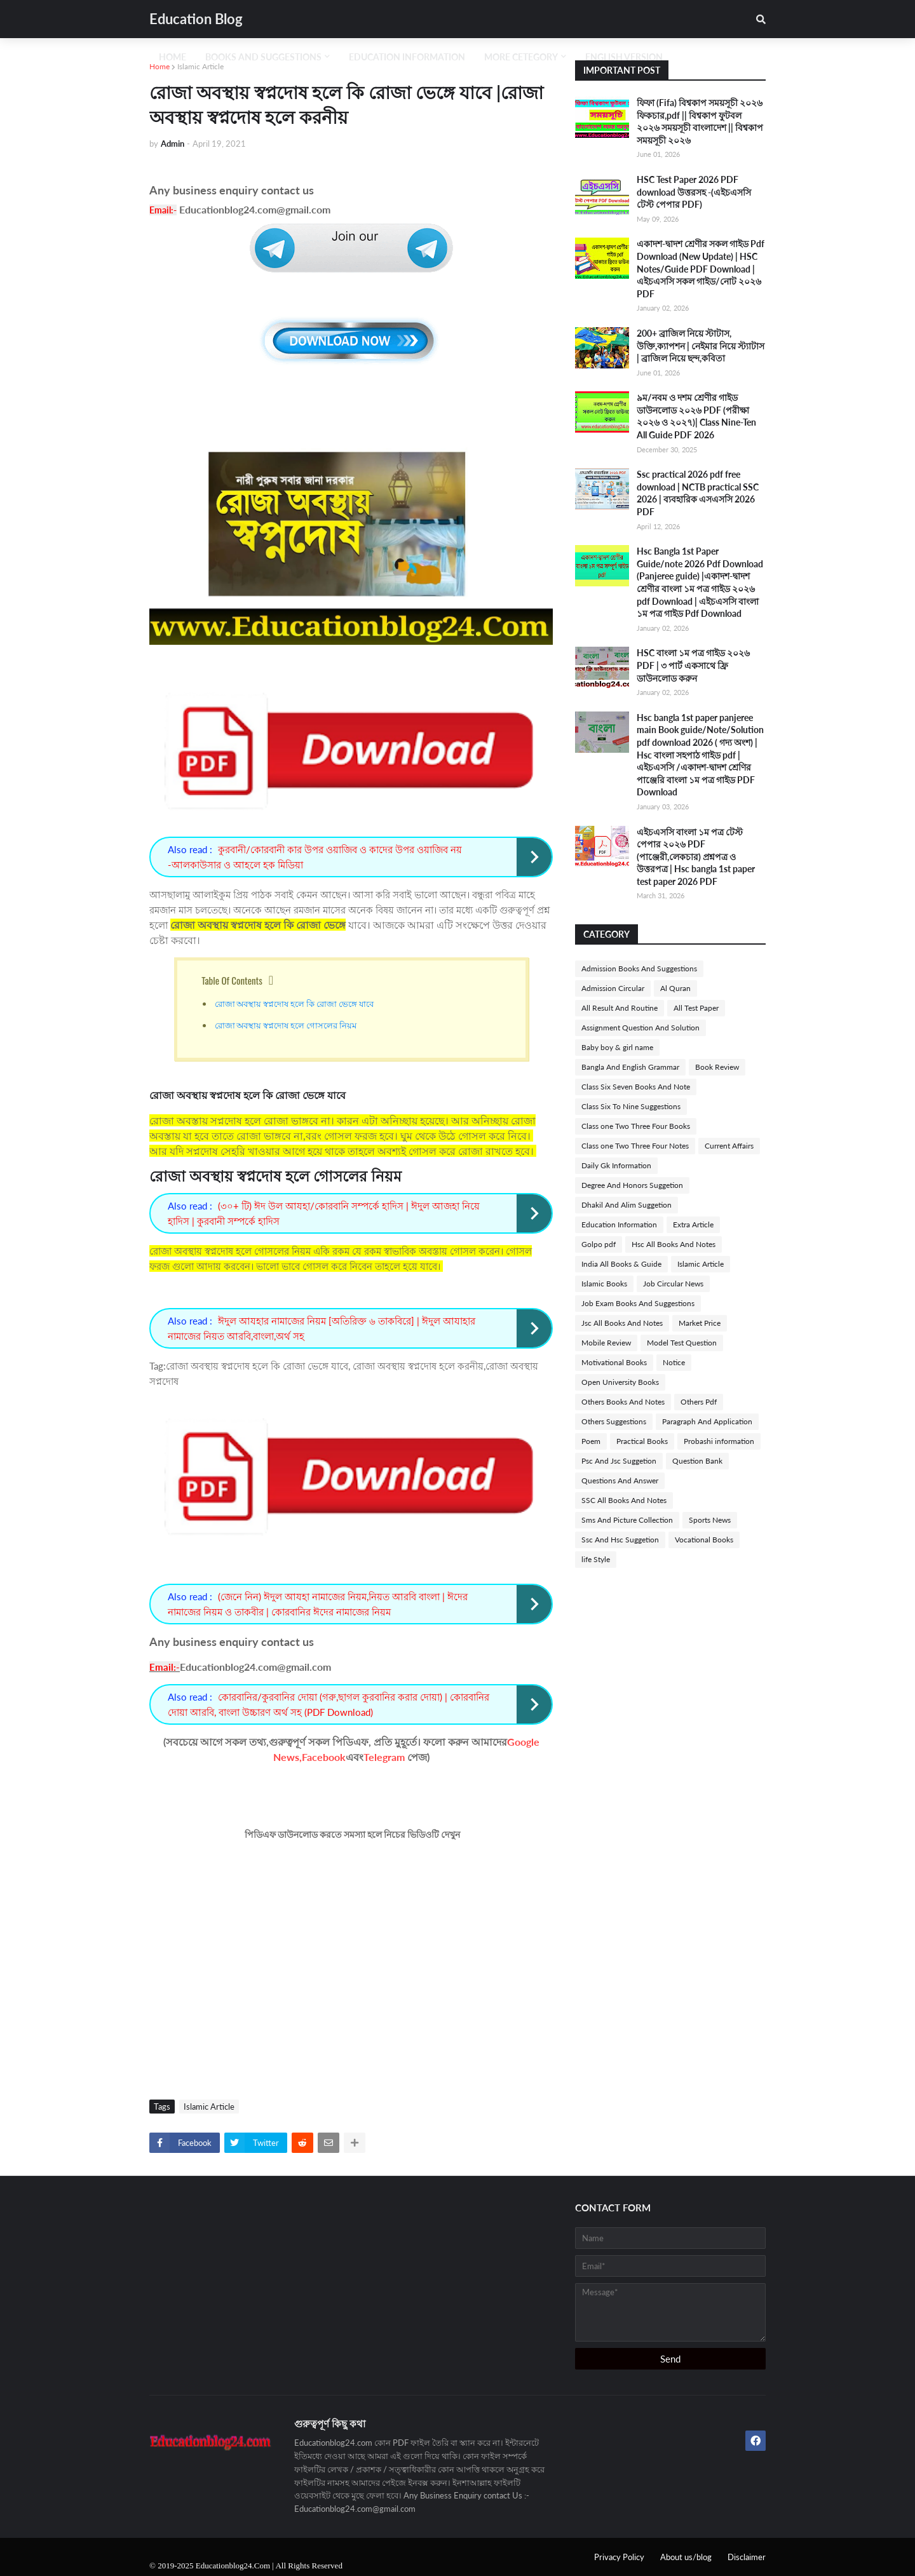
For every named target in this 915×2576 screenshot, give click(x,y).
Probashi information (719, 1441)
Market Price (700, 1323)
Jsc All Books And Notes (622, 1323)
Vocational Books (704, 1539)
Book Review (717, 1067)
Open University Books (620, 1382)
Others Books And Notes (623, 1401)
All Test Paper (696, 1008)
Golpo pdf (598, 1244)
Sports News (710, 1520)
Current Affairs (729, 1145)
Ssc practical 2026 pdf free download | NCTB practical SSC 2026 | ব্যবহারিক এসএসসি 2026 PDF (698, 493)
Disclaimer (747, 2557)
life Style (595, 1559)
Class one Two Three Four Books (635, 1126)
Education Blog (196, 18)
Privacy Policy (619, 2557)
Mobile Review (606, 1342)
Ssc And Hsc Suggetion (620, 1539)
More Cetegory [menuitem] (521, 56)
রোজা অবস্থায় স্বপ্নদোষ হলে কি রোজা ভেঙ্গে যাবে (295, 1003)
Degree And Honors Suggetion (632, 1185)
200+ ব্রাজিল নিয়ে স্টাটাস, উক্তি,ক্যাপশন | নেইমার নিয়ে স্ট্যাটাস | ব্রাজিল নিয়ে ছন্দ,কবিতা (700, 345)
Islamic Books (604, 1283)
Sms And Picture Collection (627, 1520)
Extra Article (693, 1224)
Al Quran (675, 988)
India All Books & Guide (621, 1264)
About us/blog (686, 2557)
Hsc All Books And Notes (673, 1244)
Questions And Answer (619, 1480)
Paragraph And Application (707, 1421)
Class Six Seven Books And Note (635, 1086)
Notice (674, 1362)
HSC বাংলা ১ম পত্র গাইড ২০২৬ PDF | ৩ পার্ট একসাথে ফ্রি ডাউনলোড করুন (693, 665)
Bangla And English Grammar (630, 1067)
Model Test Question (682, 1342)
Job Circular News (673, 1283)
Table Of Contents (231, 980)
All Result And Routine (619, 1008)
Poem (590, 1441)
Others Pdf (699, 1401)
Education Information (619, 1224)
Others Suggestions (613, 1421)
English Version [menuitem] (624, 56)
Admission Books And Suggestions (639, 968)
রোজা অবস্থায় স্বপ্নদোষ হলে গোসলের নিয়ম (286, 1024)
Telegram (384, 1757)
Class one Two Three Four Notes (635, 1145)
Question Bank (697, 1461)
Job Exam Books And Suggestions (638, 1303)
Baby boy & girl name (617, 1047)
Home (159, 66)
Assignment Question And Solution (640, 1027)
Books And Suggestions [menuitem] (263, 56)
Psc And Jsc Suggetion (618, 1461)
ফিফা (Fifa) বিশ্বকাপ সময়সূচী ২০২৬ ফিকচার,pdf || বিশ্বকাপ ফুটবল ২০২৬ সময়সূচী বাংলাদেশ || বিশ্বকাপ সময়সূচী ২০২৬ (700, 121)
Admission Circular (612, 988)
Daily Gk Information (616, 1165)
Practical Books (642, 1441)
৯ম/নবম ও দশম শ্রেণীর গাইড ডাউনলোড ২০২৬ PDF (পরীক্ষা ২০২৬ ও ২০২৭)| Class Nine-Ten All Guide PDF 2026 (696, 416)
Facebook (324, 1757)
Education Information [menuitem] (407, 56)
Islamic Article (200, 66)
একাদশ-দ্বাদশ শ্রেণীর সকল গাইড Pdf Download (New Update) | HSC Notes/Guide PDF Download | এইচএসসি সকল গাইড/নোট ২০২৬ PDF (700, 268)
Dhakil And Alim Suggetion (626, 1205)
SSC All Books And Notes (624, 1500)
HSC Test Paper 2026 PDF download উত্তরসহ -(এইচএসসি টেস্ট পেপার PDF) (694, 192)
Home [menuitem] (172, 56)
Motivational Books (614, 1362)
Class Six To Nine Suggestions (631, 1106)
